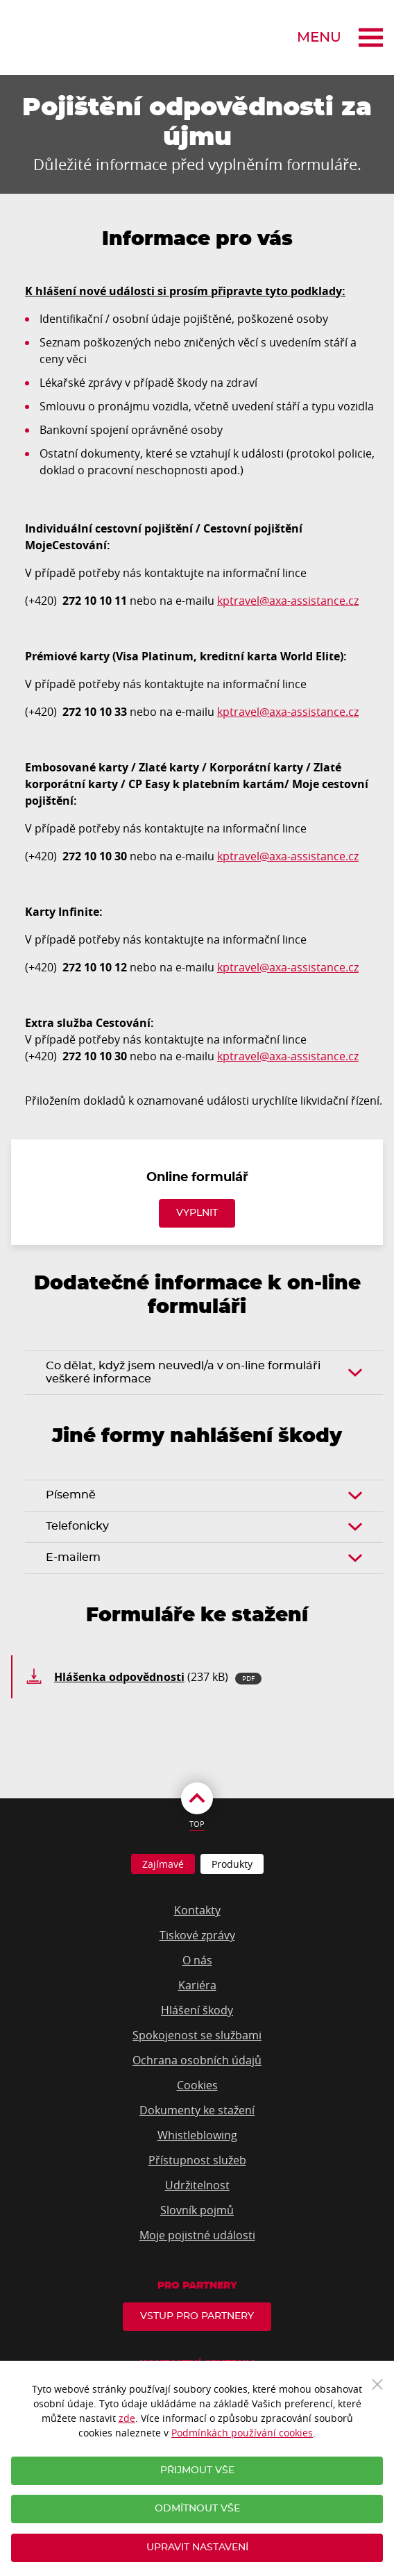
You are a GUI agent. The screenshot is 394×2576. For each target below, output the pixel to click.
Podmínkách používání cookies (242, 2432)
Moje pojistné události (197, 2235)
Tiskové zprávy (197, 1935)
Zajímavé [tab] (163, 1864)
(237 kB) (158, 1676)
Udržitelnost (197, 2185)
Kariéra (197, 1985)
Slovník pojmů (197, 2210)
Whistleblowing (197, 2135)
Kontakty (197, 1910)
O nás (197, 1960)
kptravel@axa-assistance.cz (288, 600)
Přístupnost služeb (197, 2160)
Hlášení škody (197, 2010)
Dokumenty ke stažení (197, 2110)
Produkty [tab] (232, 1864)
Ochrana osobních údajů (197, 2060)
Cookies (197, 2085)
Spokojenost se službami (197, 2035)
